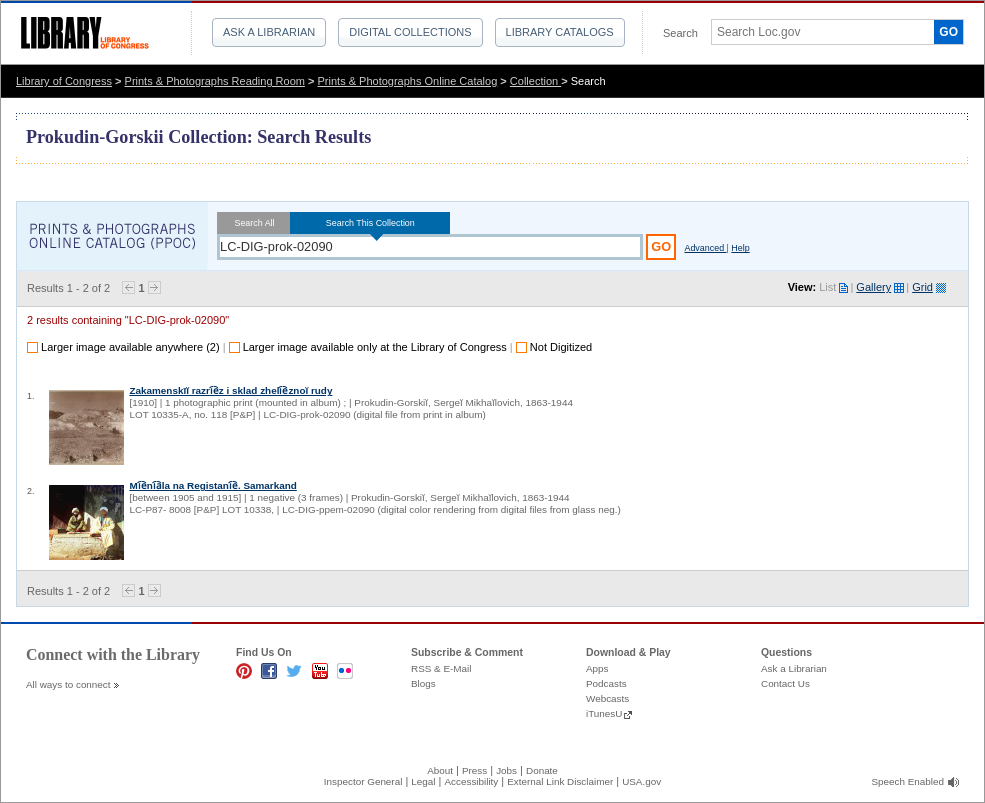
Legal (423, 781)
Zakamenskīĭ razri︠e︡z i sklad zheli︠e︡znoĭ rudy (230, 390)
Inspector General (363, 781)
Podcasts (606, 683)
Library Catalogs (560, 32)
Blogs (423, 683)
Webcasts (607, 698)
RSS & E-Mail (441, 668)
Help (740, 248)
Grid (922, 287)
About (440, 770)
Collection (535, 81)
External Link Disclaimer (560, 781)
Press (474, 770)
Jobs (506, 770)
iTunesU (604, 713)
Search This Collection (370, 223)
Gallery (873, 287)
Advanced (705, 248)
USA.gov (641, 781)
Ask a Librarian (269, 32)
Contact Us (785, 683)
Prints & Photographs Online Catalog (408, 81)
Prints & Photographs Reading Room (215, 81)
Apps (597, 668)
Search (680, 33)
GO (948, 32)
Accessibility (471, 781)
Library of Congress (64, 81)
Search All (254, 223)
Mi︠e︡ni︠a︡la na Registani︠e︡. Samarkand (212, 485)
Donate (542, 770)
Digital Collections (410, 32)
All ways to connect (68, 684)
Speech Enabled (908, 781)
